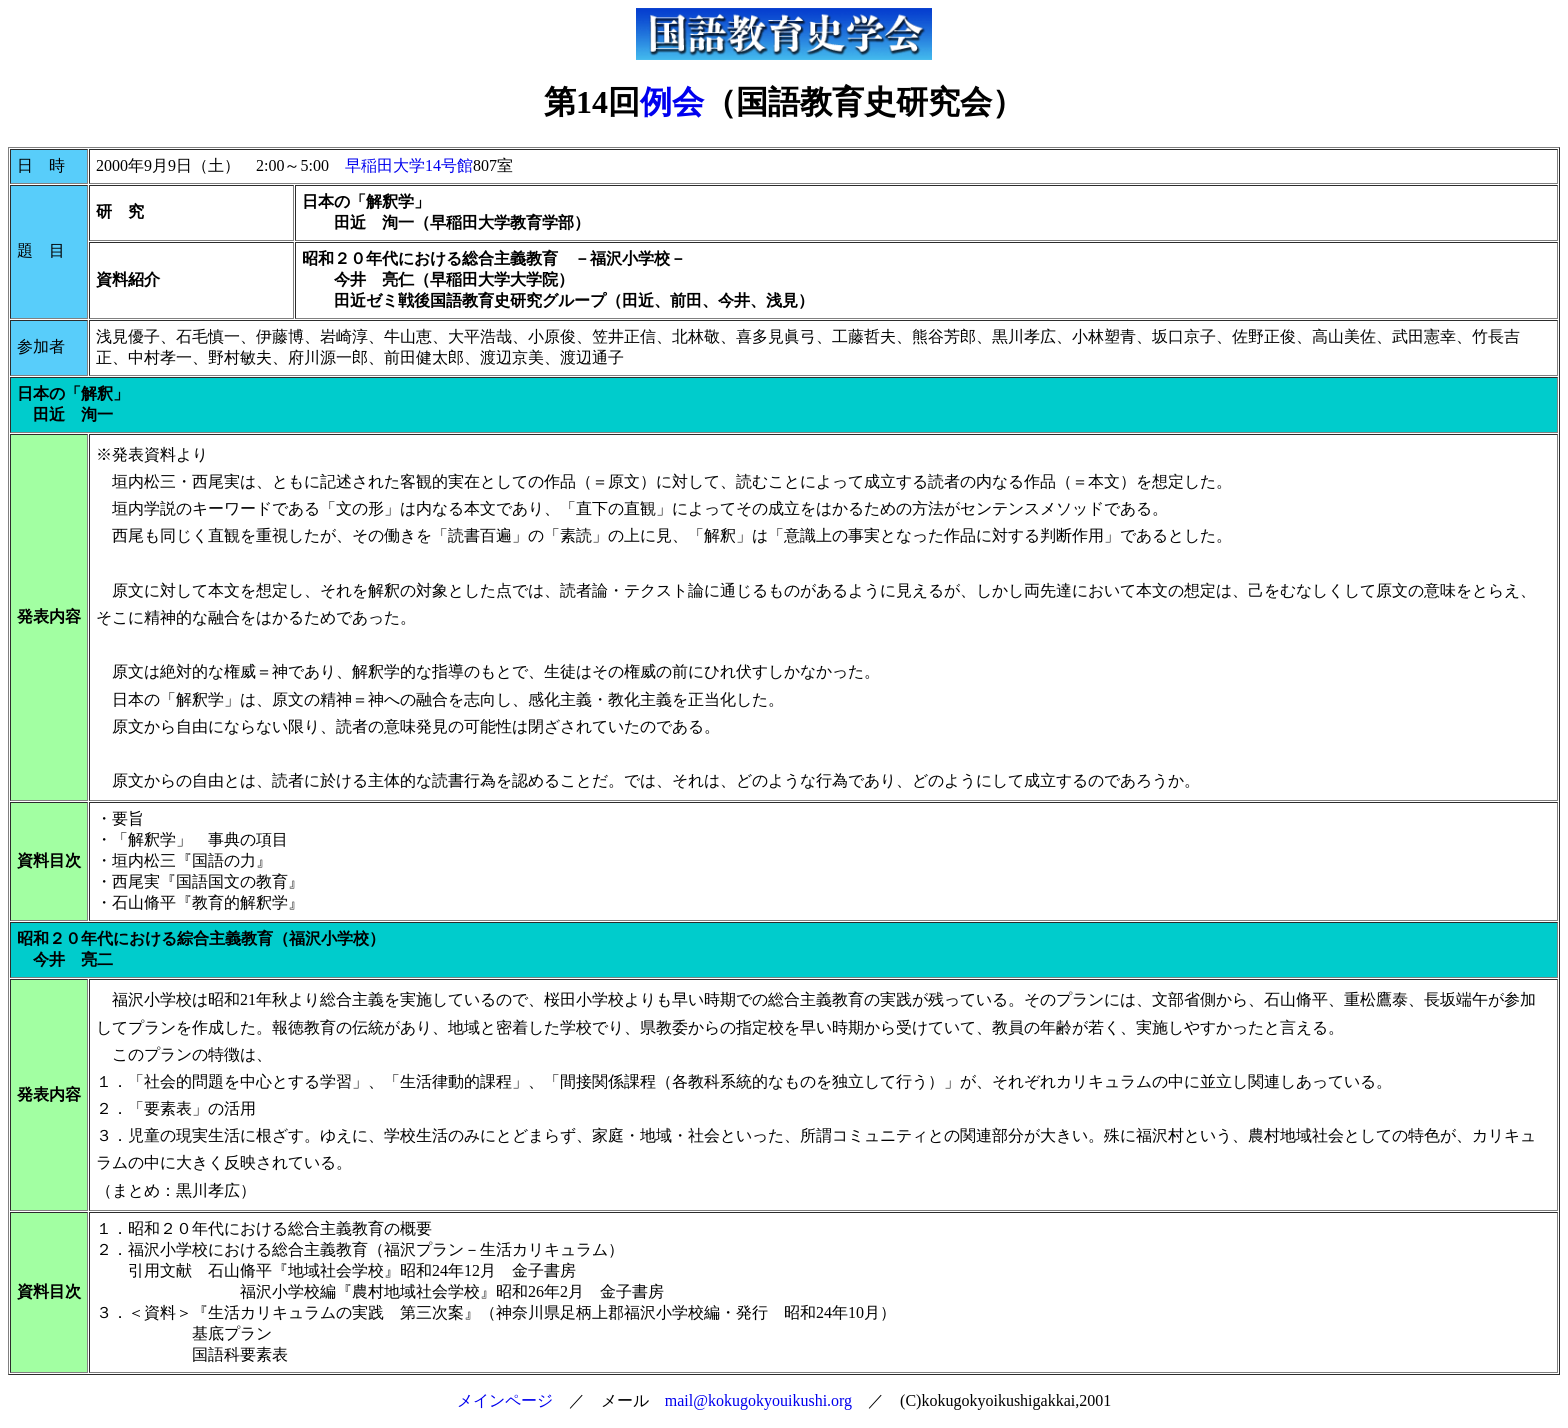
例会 (672, 102)
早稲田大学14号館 (409, 165)
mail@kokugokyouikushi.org (758, 1400)
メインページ (505, 1400)
